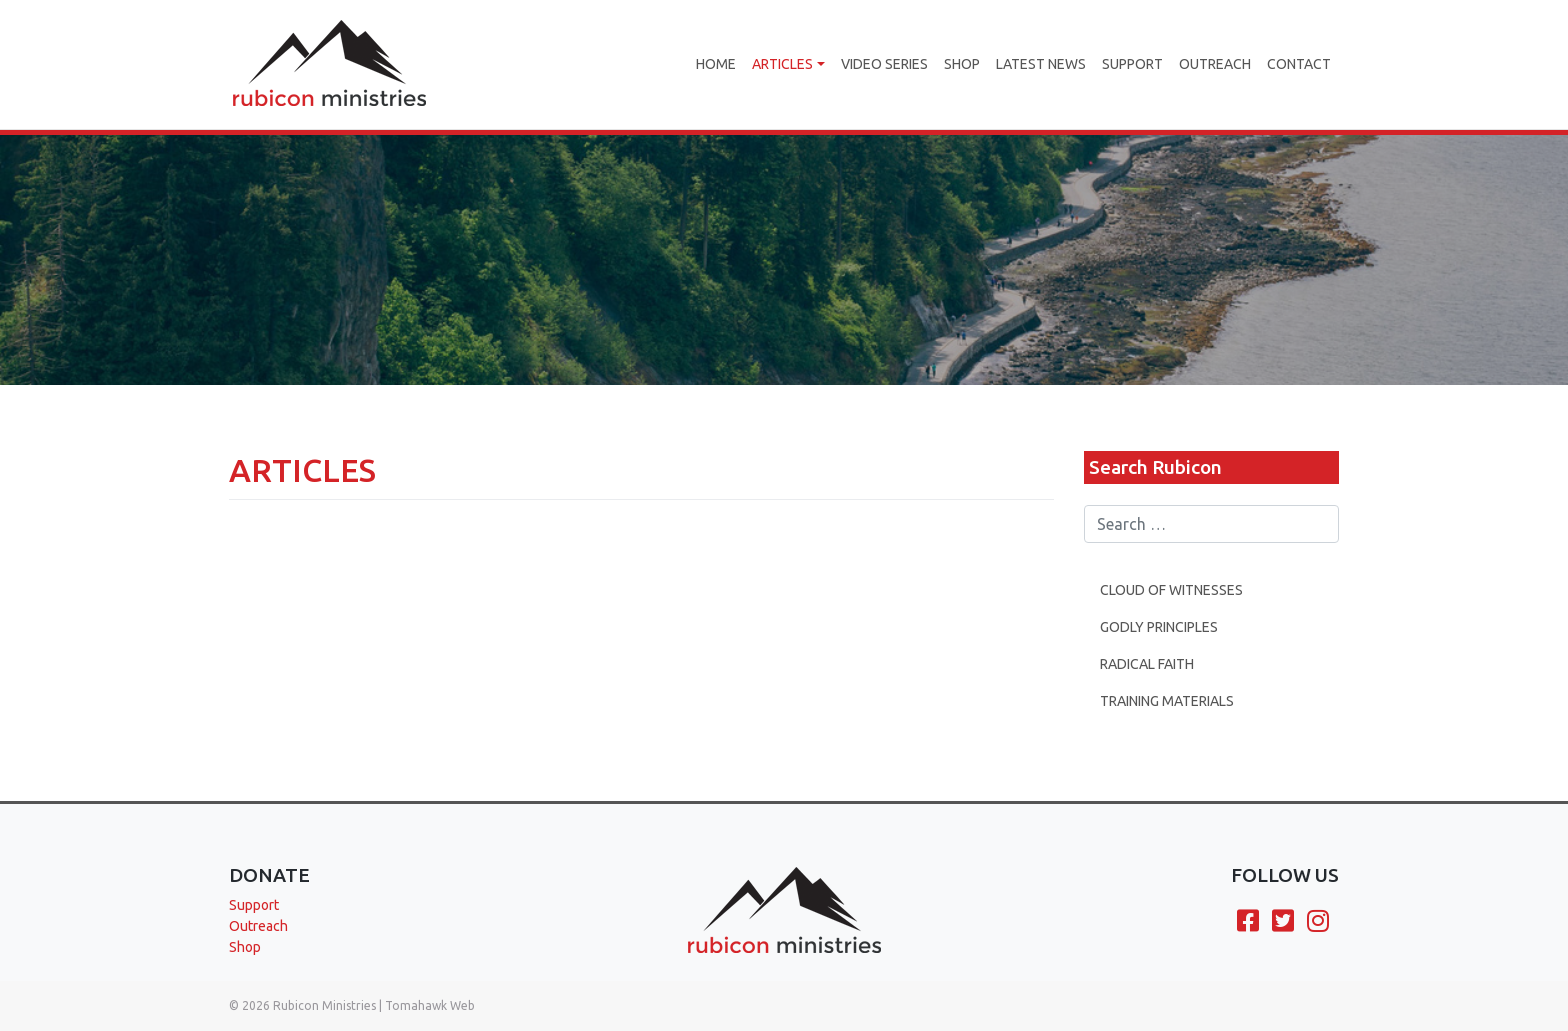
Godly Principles (1159, 631)
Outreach (1215, 64)
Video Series (884, 64)
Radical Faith (1147, 668)
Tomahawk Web (430, 1005)
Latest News (1041, 64)
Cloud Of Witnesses (1171, 594)
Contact (1299, 64)
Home (716, 64)
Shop (962, 64)
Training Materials (1167, 705)
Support (1132, 64)
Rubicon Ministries (324, 1005)
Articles (782, 64)
